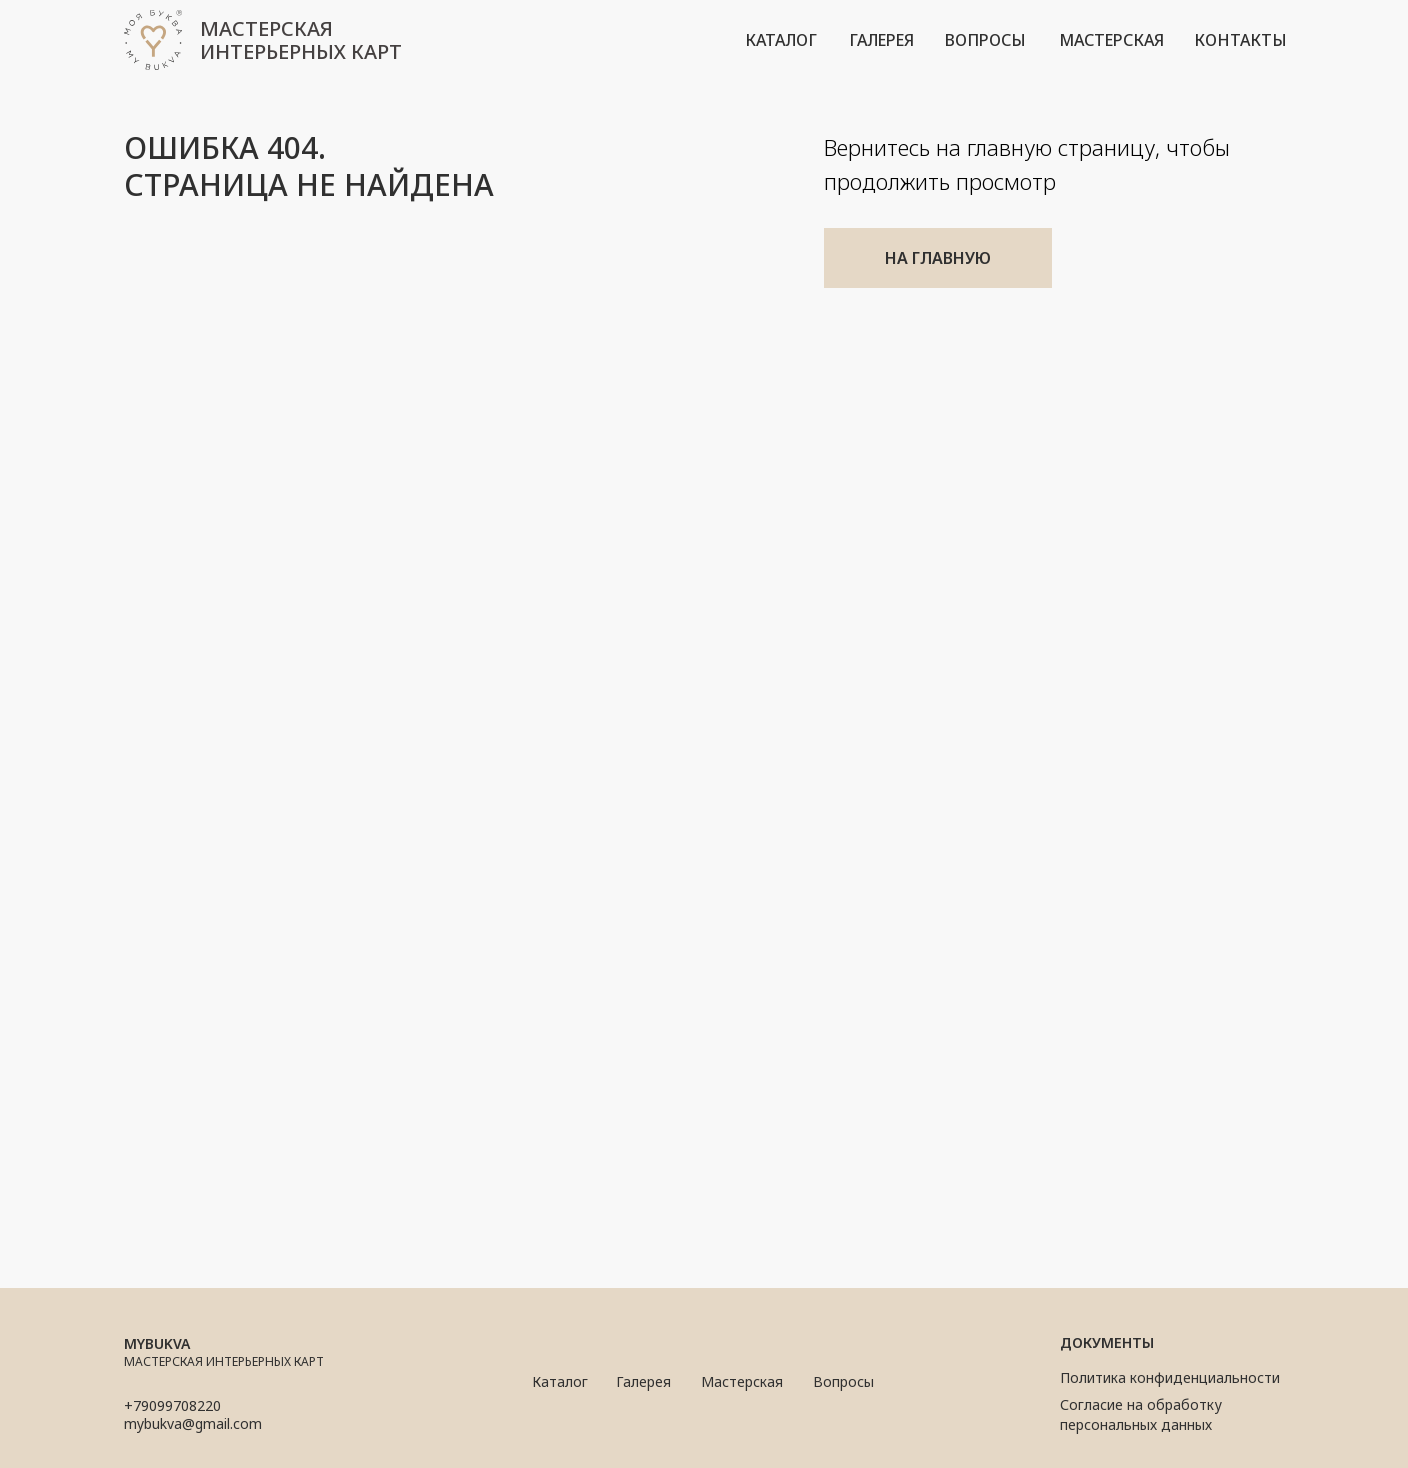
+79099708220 (172, 1405)
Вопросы (843, 1381)
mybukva (157, 1343)
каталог (781, 40)
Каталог (560, 1381)
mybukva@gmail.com (193, 1423)
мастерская (1111, 40)
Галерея (643, 1381)
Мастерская (742, 1381)
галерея (881, 40)
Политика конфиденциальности (1170, 1377)
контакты (1240, 40)
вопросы (985, 40)
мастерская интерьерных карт (301, 40)
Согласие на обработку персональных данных (1141, 1414)
